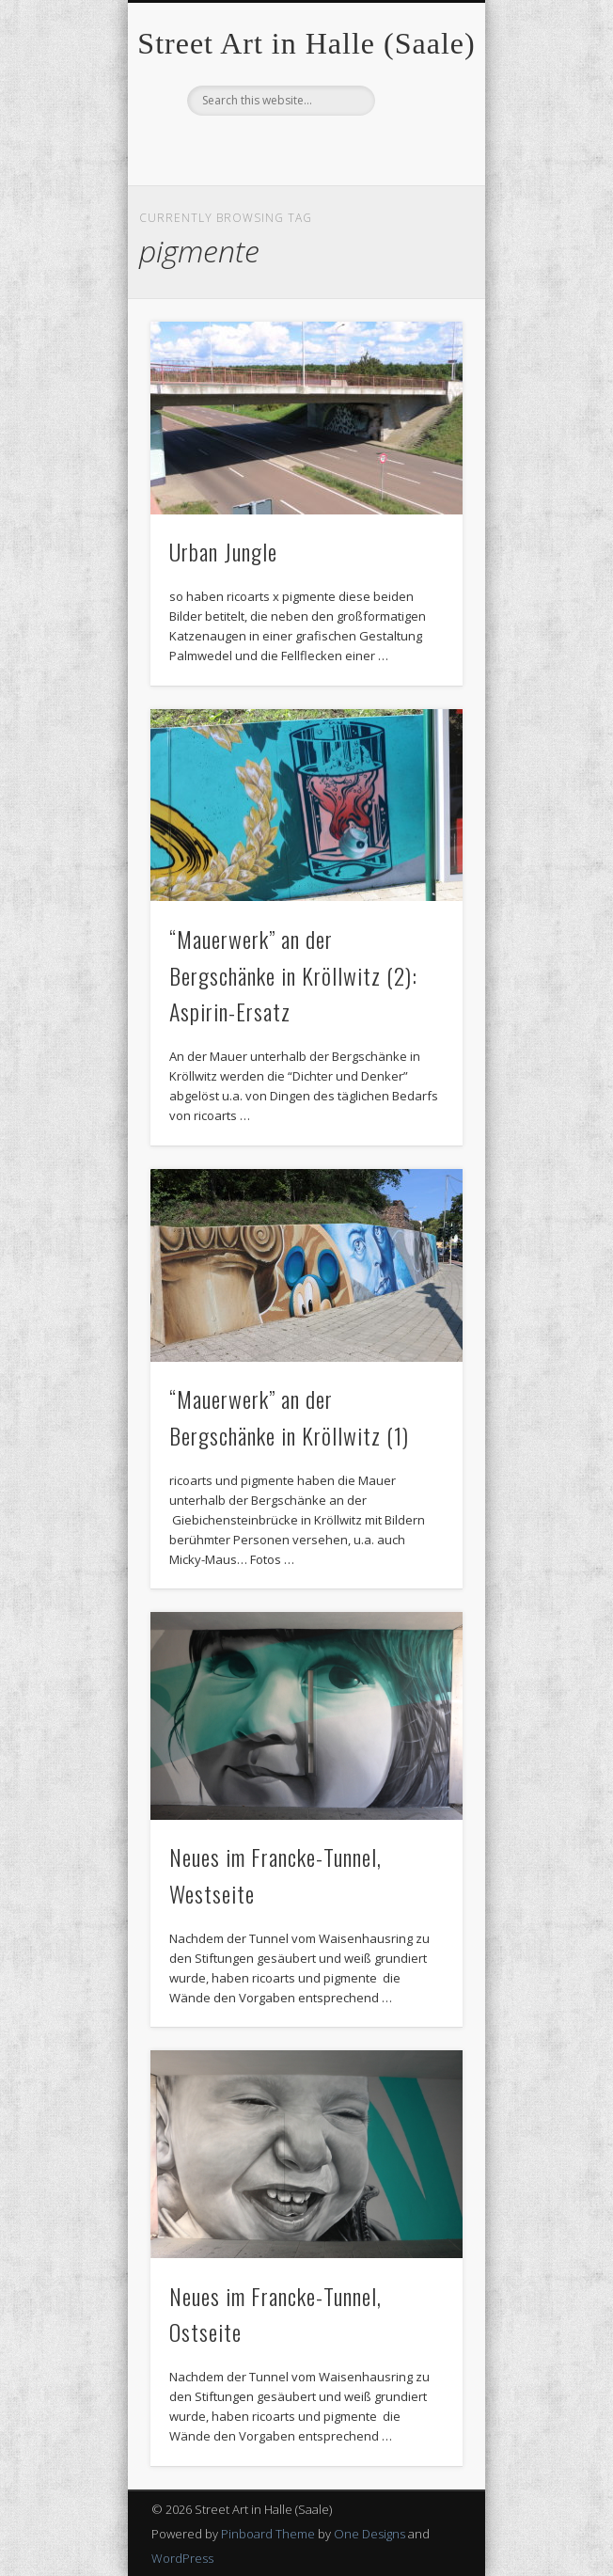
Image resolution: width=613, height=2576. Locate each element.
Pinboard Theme (268, 2533)
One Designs (369, 2533)
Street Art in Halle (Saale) (306, 43)
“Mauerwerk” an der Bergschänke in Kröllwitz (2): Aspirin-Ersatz (293, 975)
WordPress (182, 2558)
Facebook (304, 148)
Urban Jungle (223, 551)
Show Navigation (416, 168)
